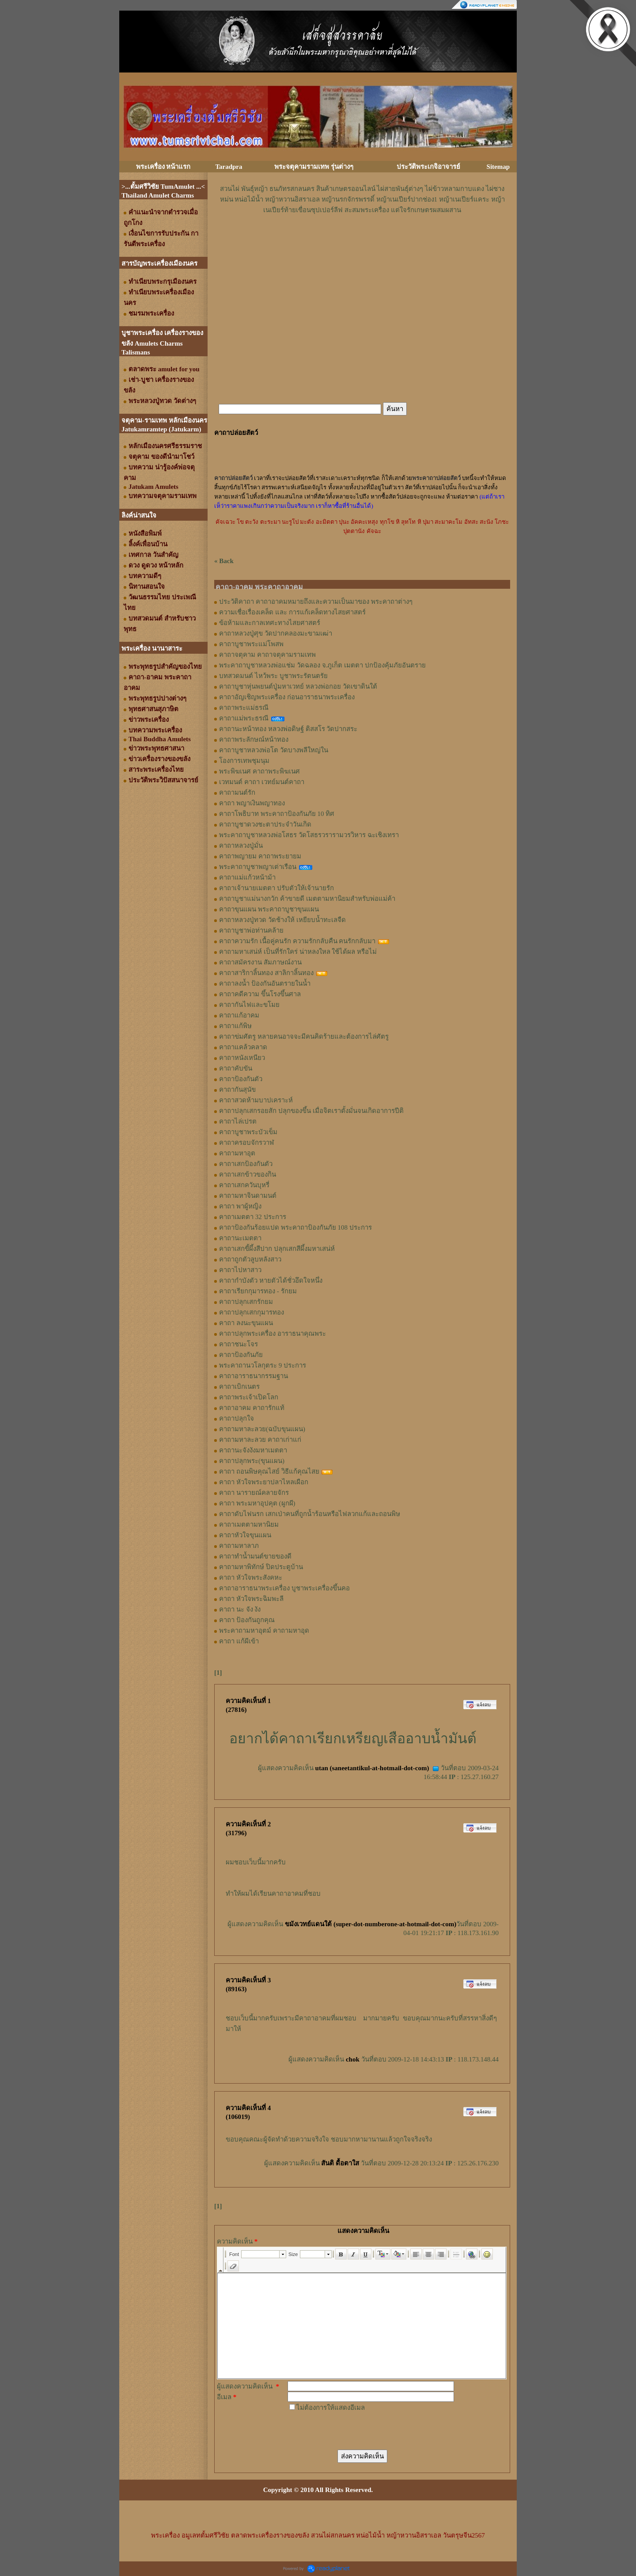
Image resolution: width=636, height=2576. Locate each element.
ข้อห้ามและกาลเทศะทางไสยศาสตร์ (269, 622)
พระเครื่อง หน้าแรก (163, 166)
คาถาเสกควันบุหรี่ (244, 1185)
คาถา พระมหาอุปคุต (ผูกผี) (257, 1503)
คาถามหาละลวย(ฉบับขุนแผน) (262, 1429)
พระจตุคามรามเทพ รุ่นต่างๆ (313, 166)
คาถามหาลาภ (239, 1545)
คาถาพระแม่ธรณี (244, 707)
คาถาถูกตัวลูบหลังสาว (250, 1259)
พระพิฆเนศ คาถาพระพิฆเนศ (259, 771)
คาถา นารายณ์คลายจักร (254, 1492)
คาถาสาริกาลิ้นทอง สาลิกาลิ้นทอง (266, 972)
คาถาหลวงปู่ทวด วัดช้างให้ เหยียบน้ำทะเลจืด (282, 919)
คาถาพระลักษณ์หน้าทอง (253, 739)
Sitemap (498, 166)
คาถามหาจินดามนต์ (247, 1195)
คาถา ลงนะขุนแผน (246, 1322)
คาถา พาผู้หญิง (240, 1206)
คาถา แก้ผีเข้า (239, 1641)
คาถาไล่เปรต (238, 1121)
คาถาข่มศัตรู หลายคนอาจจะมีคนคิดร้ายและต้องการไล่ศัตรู (304, 1036)
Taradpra (228, 166)
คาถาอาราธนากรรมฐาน (253, 1375)
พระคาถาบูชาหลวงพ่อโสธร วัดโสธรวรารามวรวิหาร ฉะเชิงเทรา (309, 834)
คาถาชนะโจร (238, 1344)
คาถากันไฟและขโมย (249, 1004)
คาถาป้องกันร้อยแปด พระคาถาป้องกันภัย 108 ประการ (295, 1227)
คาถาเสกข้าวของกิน (247, 1174)
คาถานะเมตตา (240, 1238)
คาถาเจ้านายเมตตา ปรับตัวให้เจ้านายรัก (276, 888)
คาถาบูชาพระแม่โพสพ (251, 644)
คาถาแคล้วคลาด (243, 1047)
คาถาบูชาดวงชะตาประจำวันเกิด (265, 824)
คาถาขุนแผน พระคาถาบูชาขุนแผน (269, 909)
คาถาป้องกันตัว (240, 1078)
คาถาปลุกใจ (236, 1418)
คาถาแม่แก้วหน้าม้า (247, 877)
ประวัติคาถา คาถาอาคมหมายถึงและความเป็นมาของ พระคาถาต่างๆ (316, 601)
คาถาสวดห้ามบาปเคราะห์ (256, 1100)
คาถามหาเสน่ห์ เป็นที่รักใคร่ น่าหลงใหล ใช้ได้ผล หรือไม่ (298, 951)
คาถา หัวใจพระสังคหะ (250, 1577)
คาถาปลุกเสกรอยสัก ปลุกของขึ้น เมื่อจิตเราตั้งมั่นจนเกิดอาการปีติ (311, 1110)
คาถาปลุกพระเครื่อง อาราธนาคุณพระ (272, 1333)
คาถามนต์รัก (237, 792)
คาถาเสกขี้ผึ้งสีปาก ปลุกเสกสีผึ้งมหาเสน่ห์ (277, 1248)
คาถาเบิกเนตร (239, 1386)
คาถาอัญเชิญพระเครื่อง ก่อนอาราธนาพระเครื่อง (287, 697)
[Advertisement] (362, 242)
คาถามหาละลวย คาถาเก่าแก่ (260, 1439)
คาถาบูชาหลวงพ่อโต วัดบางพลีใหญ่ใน (273, 750)
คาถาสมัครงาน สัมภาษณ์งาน (260, 962)
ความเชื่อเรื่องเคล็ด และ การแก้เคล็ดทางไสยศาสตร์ (292, 612)
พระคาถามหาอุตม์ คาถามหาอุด (264, 1630)
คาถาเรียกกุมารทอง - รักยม (258, 1291)
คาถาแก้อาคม (239, 1015)
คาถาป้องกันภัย (241, 1354)
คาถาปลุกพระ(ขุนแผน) (251, 1460)
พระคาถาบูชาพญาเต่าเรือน (257, 866)
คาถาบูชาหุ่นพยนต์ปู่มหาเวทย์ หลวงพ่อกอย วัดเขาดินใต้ (298, 686)
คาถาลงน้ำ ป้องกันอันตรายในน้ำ (264, 983)
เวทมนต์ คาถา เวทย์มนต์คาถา (261, 781)
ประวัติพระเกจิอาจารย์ (428, 166)
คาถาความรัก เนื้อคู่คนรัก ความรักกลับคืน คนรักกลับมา (297, 941)
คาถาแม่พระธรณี (244, 718)
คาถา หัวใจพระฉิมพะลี (251, 1598)
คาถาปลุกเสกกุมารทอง (251, 1312)
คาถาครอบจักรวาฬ (246, 1142)
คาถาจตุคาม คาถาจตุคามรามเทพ (267, 654)
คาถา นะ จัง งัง (240, 1609)
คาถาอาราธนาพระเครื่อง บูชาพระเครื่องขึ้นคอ (284, 1588)
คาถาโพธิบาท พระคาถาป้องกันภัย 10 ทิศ (276, 813)
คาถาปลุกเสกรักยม (246, 1301)
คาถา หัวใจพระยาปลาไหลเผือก (263, 1482)
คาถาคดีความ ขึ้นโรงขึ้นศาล (260, 994)
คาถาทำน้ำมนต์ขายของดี (255, 1556)
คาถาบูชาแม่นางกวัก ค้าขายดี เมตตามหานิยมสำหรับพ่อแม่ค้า (307, 898)
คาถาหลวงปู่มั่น (241, 845)
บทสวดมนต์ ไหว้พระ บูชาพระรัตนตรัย (273, 675)
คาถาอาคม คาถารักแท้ (251, 1407)
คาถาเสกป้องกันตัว (246, 1163)
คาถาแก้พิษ (235, 1025)
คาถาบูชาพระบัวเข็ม (248, 1132)
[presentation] (355, 2430)
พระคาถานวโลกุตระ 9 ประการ (262, 1365)
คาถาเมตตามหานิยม (249, 1524)
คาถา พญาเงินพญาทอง (252, 803)
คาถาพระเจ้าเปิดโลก (248, 1397)
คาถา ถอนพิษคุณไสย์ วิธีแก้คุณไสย (269, 1471)
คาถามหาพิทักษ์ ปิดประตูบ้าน (261, 1566)
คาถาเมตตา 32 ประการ (252, 1216)
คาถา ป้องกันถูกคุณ (247, 1619)
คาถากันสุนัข (237, 1089)
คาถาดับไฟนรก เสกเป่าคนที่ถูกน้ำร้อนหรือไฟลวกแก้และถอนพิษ (309, 1513)
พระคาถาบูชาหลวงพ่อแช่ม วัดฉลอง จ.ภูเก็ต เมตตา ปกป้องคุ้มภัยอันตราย (322, 665)
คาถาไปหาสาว (240, 1269)
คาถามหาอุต (237, 1153)
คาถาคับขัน (235, 1068)
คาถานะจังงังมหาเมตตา (253, 1450)
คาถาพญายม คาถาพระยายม (260, 856)
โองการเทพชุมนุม (244, 760)
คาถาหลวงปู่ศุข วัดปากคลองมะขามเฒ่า (275, 633)
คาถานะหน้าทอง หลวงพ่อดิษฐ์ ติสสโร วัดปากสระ (288, 728)
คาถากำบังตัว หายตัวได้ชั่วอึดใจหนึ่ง (270, 1280)
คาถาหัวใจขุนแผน (245, 1535)
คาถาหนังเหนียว (242, 1057)
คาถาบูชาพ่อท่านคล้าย (251, 930)
